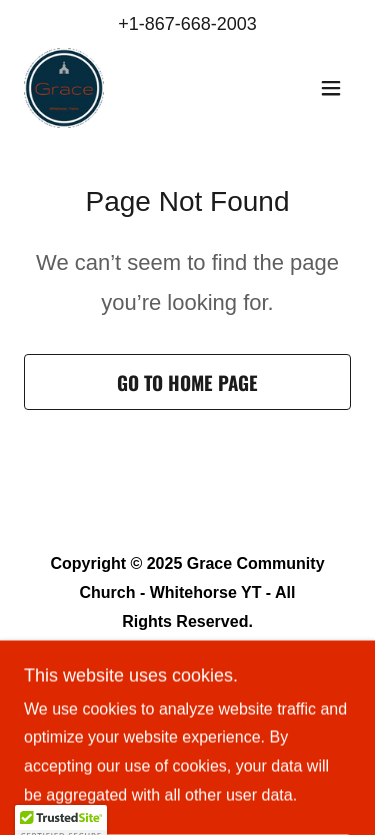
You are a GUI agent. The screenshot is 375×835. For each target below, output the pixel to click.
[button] (331, 88)
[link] (64, 88)
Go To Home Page (187, 382)
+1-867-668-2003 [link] (187, 24)
